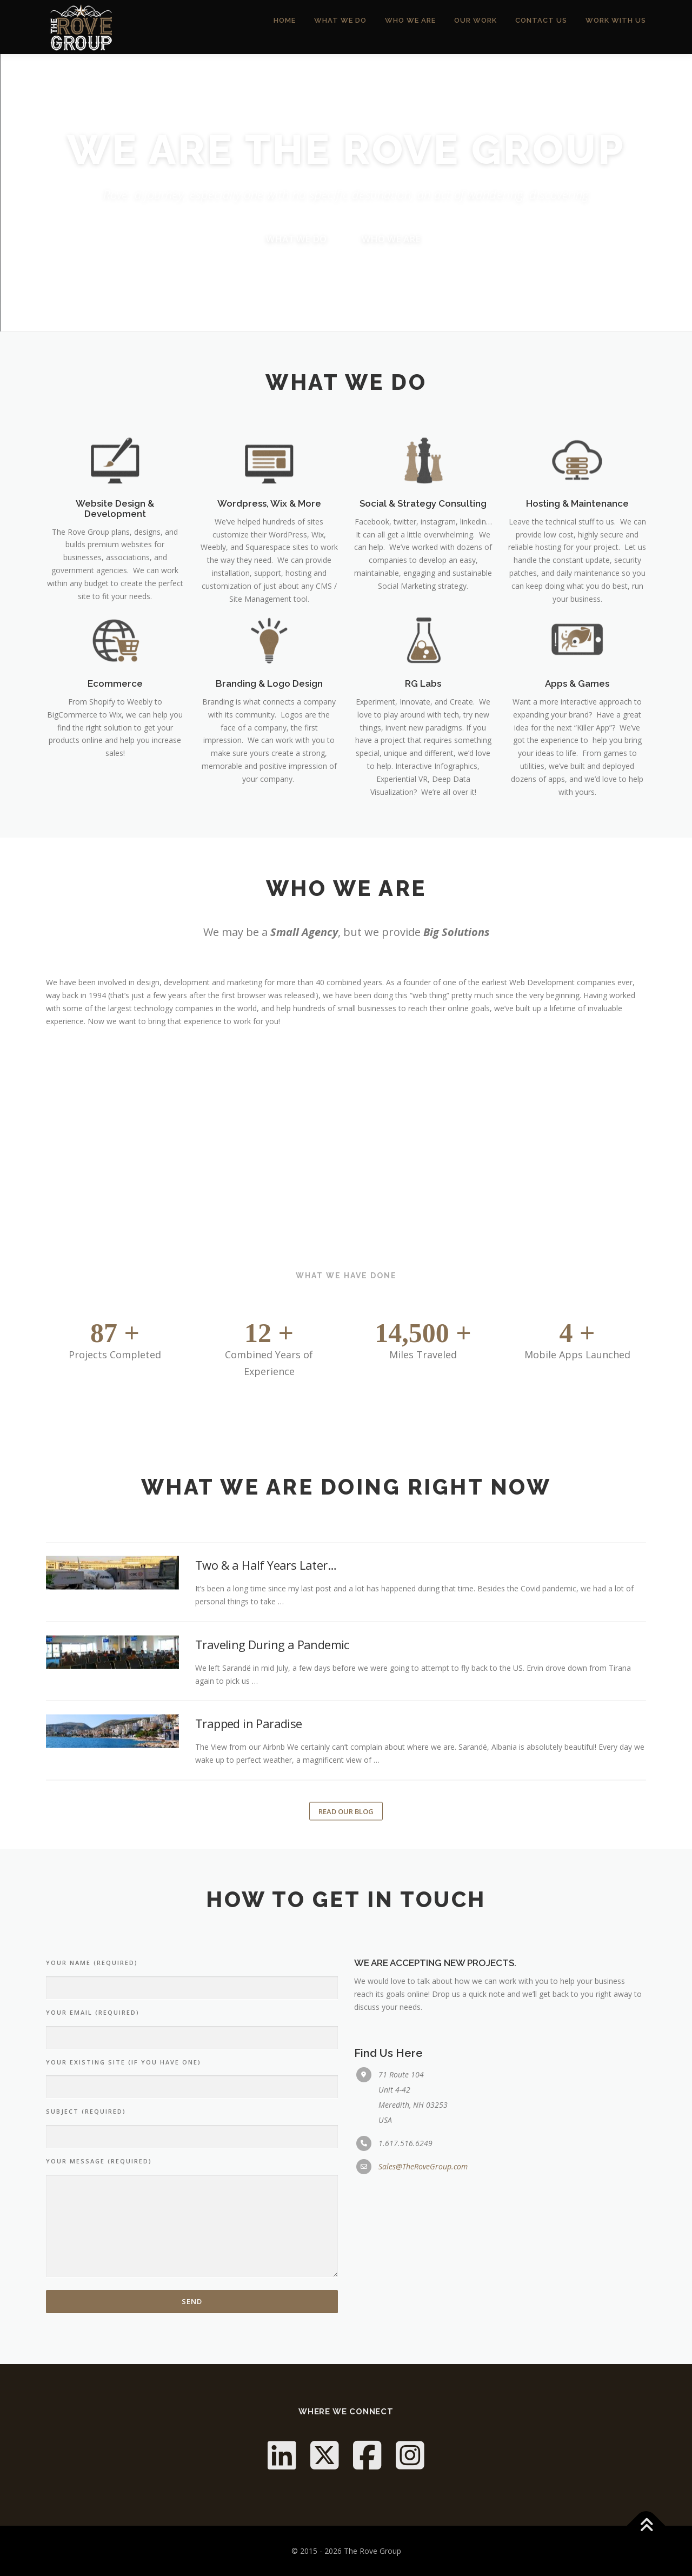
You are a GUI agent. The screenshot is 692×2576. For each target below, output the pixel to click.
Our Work (475, 27)
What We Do (340, 27)
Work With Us (615, 27)
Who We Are (410, 27)
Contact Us (541, 27)
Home (285, 27)
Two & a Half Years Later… (265, 1831)
